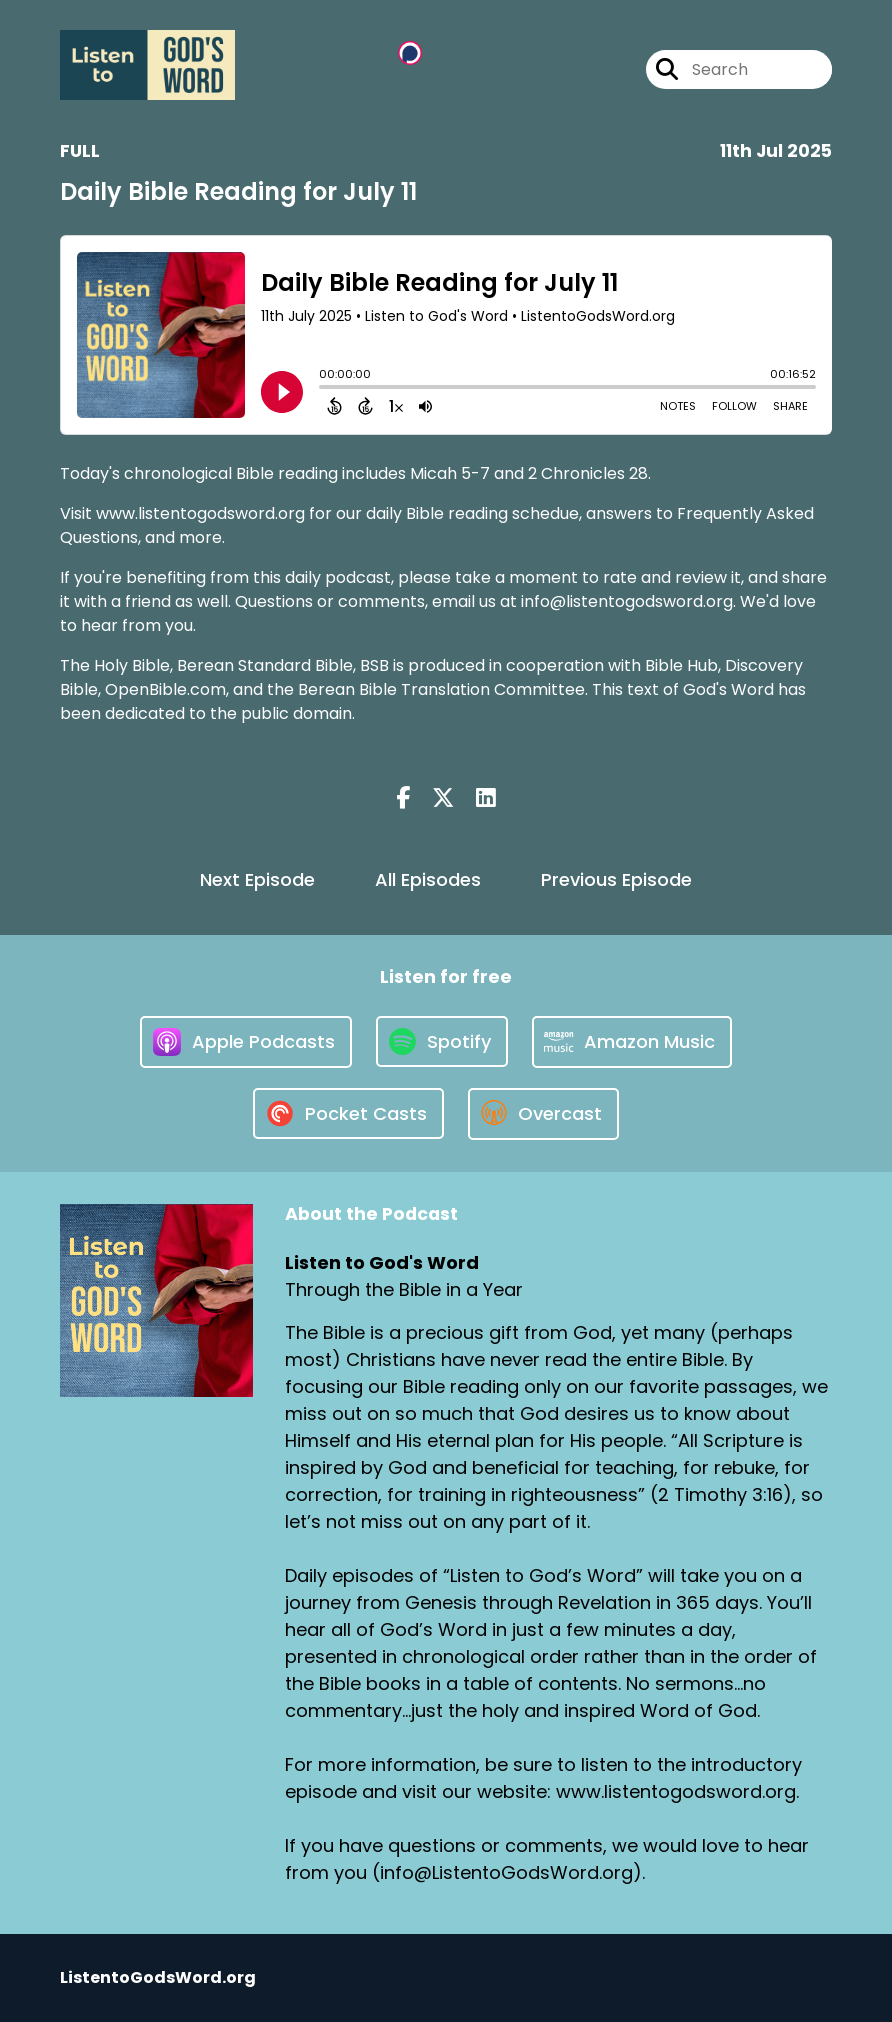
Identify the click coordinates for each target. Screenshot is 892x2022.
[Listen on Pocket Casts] (348, 1113)
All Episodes (428, 879)
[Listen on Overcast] (543, 1114)
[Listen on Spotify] (442, 1041)
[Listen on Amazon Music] (632, 1042)
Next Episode (257, 879)
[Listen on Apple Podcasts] (246, 1042)
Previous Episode (616, 879)
